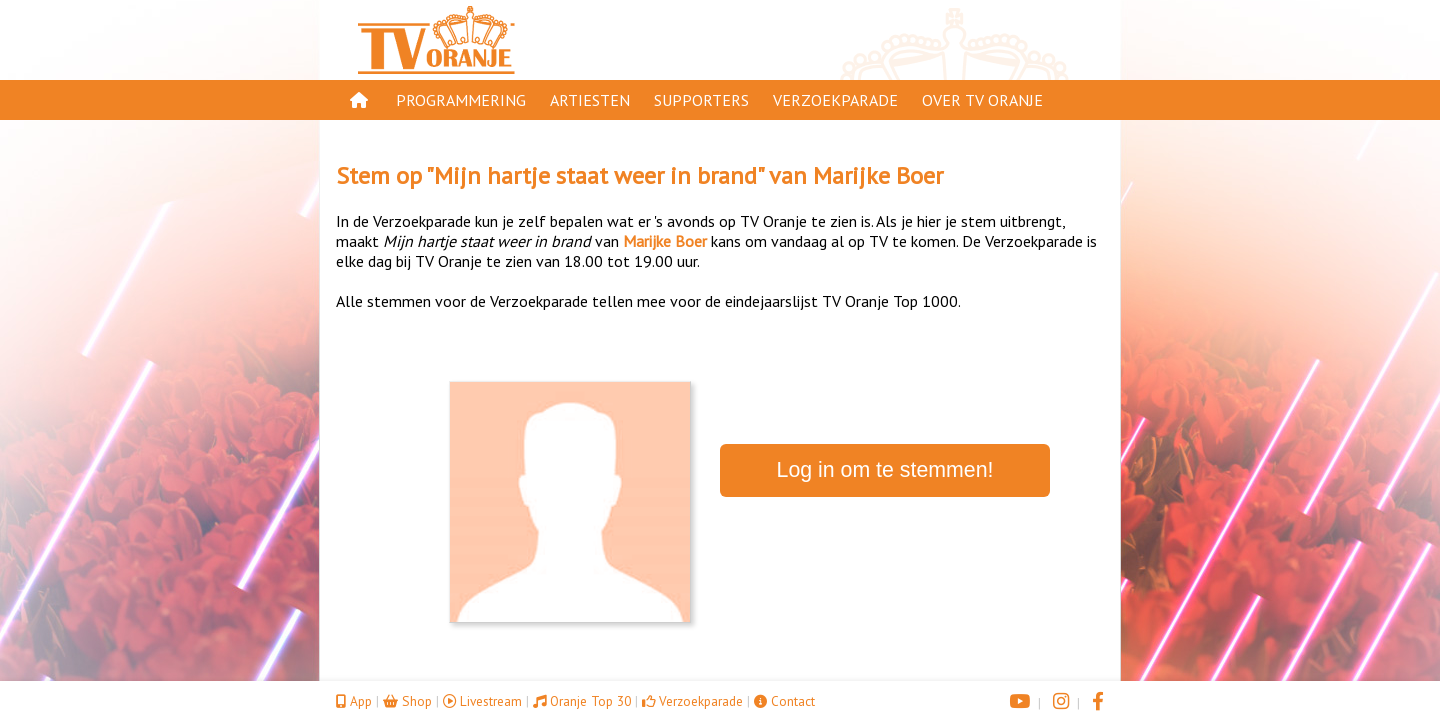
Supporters (701, 100)
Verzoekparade (835, 100)
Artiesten (590, 100)
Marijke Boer (878, 175)
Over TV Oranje (982, 100)
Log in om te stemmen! (885, 470)
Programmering (461, 100)
